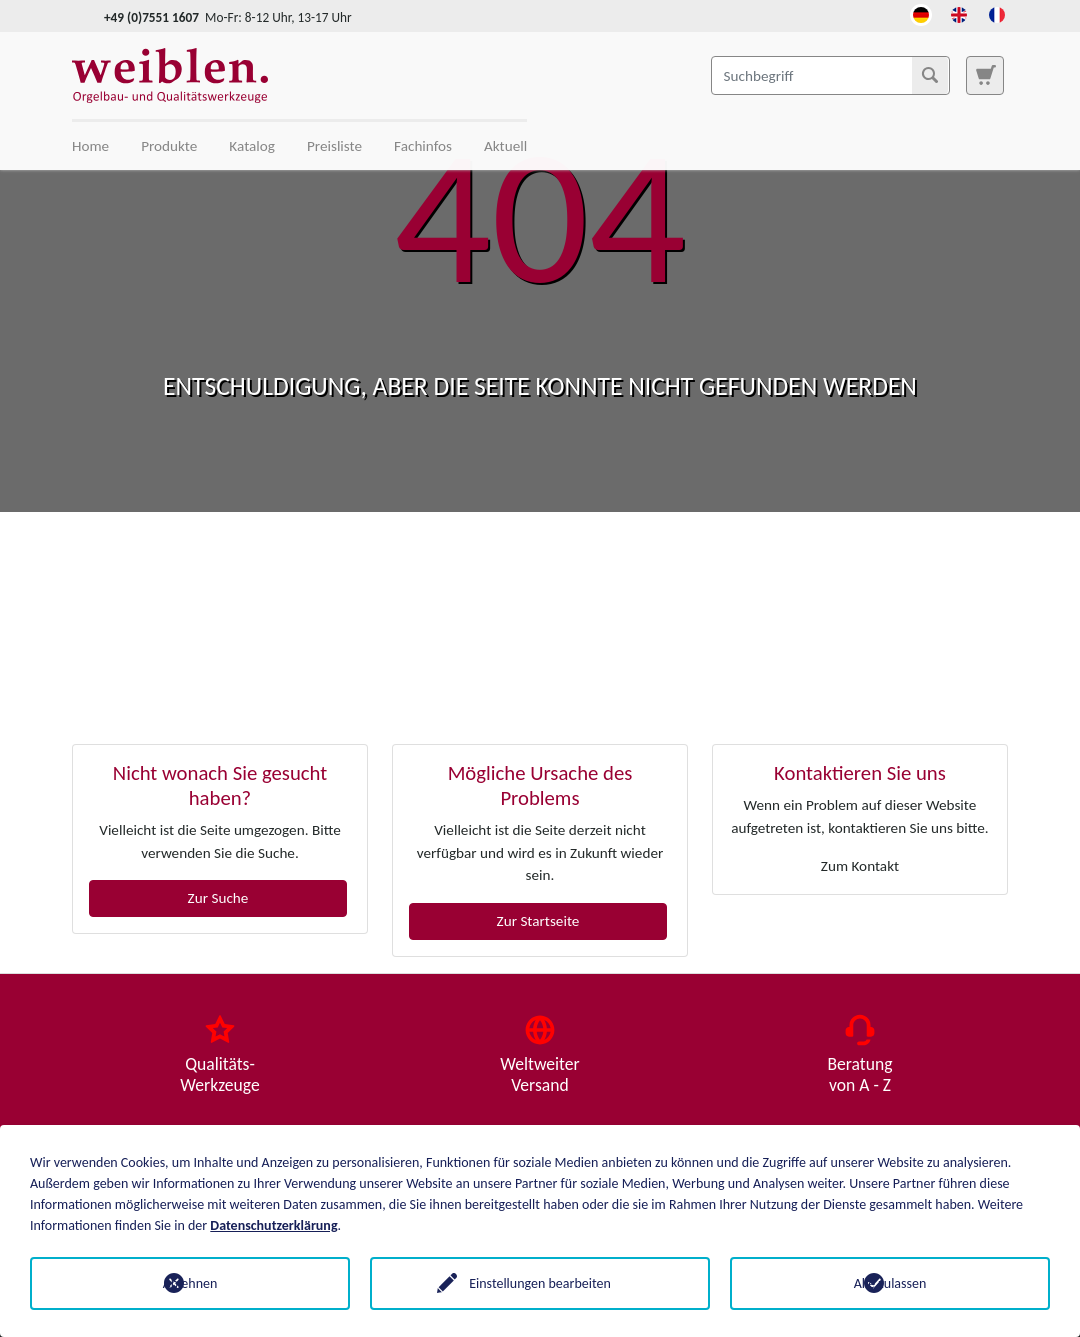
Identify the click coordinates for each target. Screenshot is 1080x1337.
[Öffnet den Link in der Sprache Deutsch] (921, 13)
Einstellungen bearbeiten (540, 1283)
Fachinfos (423, 146)
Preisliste (334, 146)
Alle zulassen (890, 1283)
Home (90, 146)
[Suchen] (930, 75)
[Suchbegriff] (830, 75)
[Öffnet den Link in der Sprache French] (997, 13)
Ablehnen (190, 1283)
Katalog (252, 146)
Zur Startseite (538, 921)
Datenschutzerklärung (273, 1225)
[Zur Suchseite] (985, 75)
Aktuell (505, 146)
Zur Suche (218, 898)
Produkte (169, 146)
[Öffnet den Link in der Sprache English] (959, 13)
